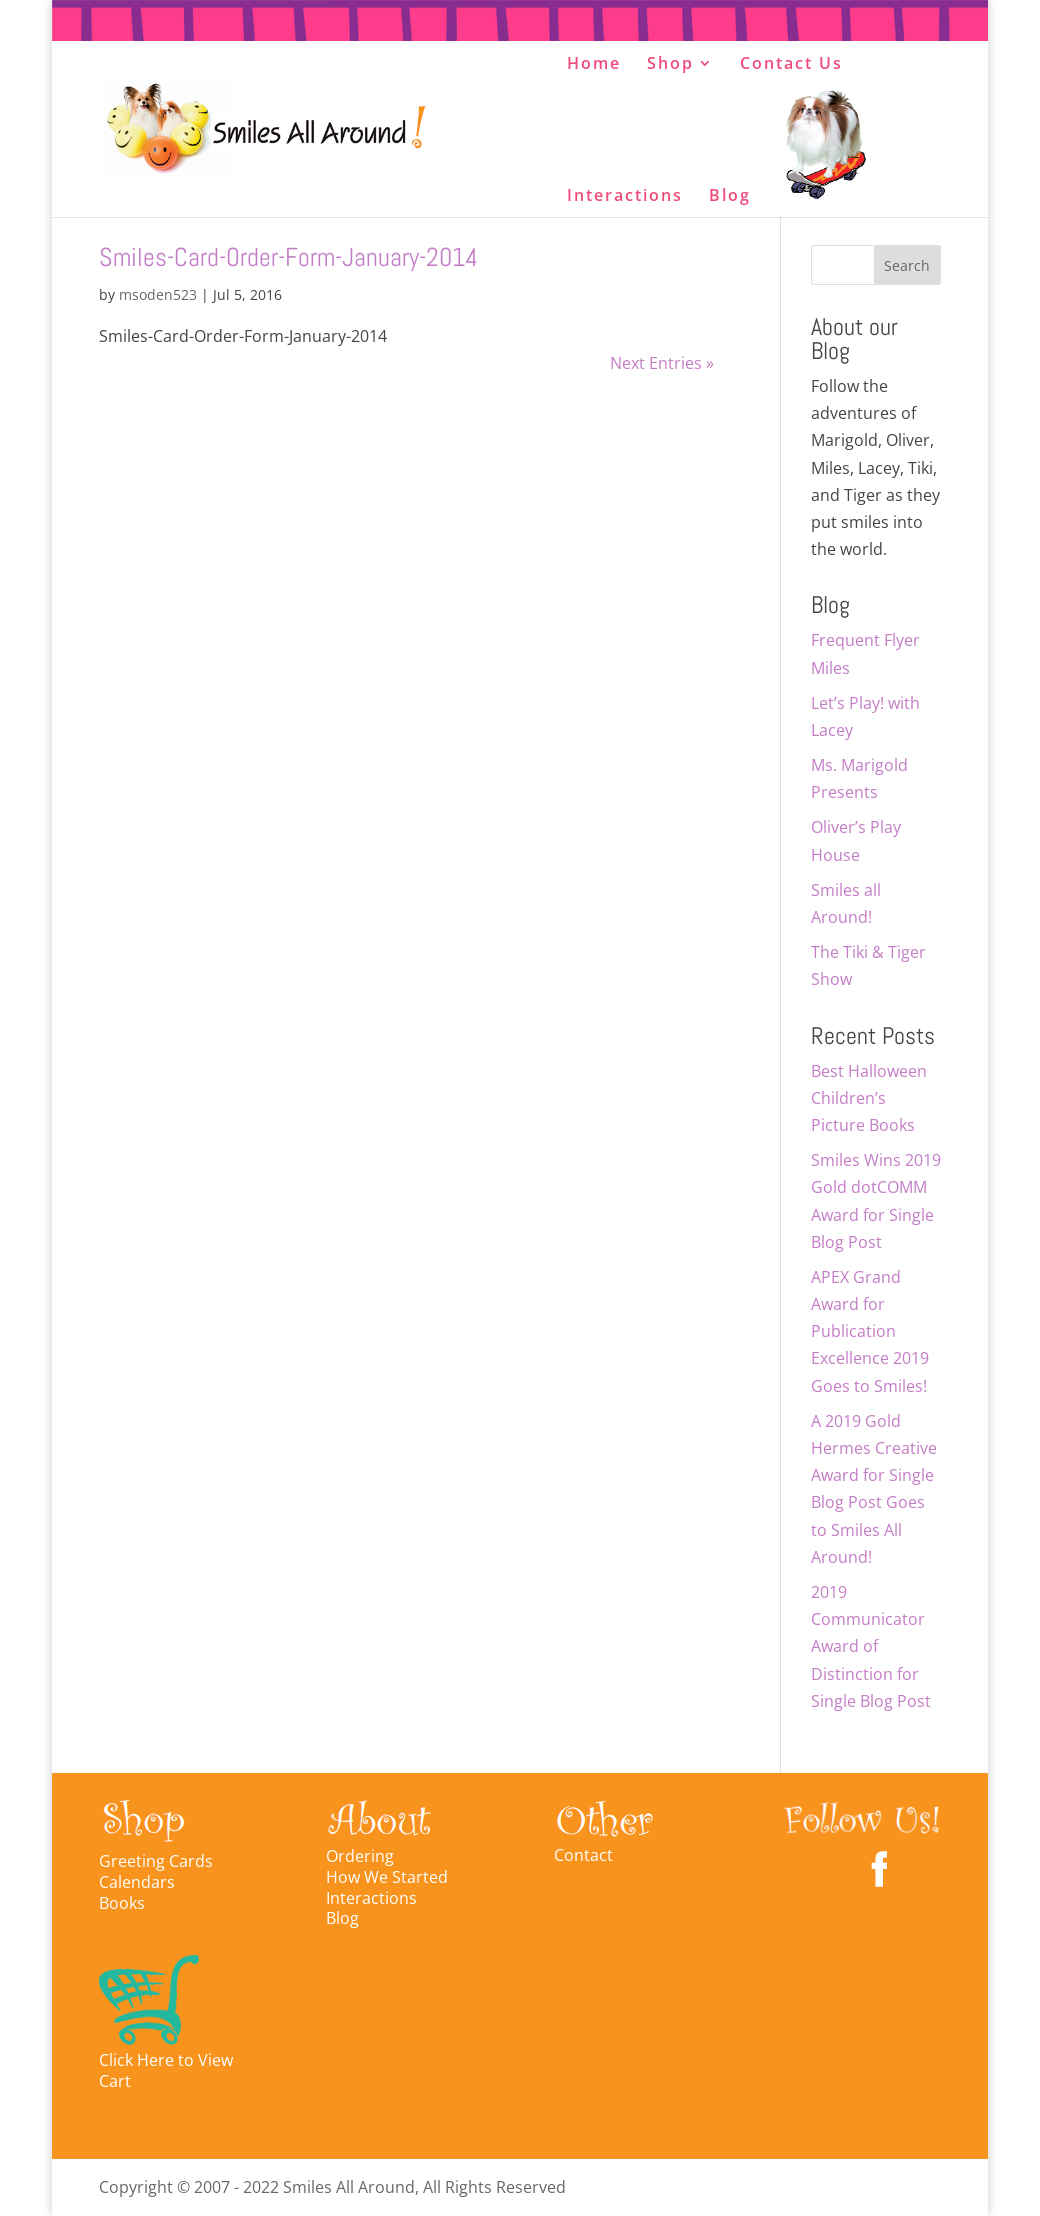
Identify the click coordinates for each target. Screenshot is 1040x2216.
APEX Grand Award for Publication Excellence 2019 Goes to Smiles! (870, 1331)
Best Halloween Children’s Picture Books (869, 1098)
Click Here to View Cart (166, 2070)
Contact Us (791, 65)
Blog (730, 197)
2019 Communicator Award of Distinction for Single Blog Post (871, 1646)
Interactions (625, 197)
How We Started (387, 1877)
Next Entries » (662, 363)
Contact (583, 1855)
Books (122, 1903)
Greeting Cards (156, 1861)
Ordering (360, 1856)
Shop (670, 65)
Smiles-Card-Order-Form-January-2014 (288, 257)
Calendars (137, 1882)
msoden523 (158, 294)
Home (594, 65)
